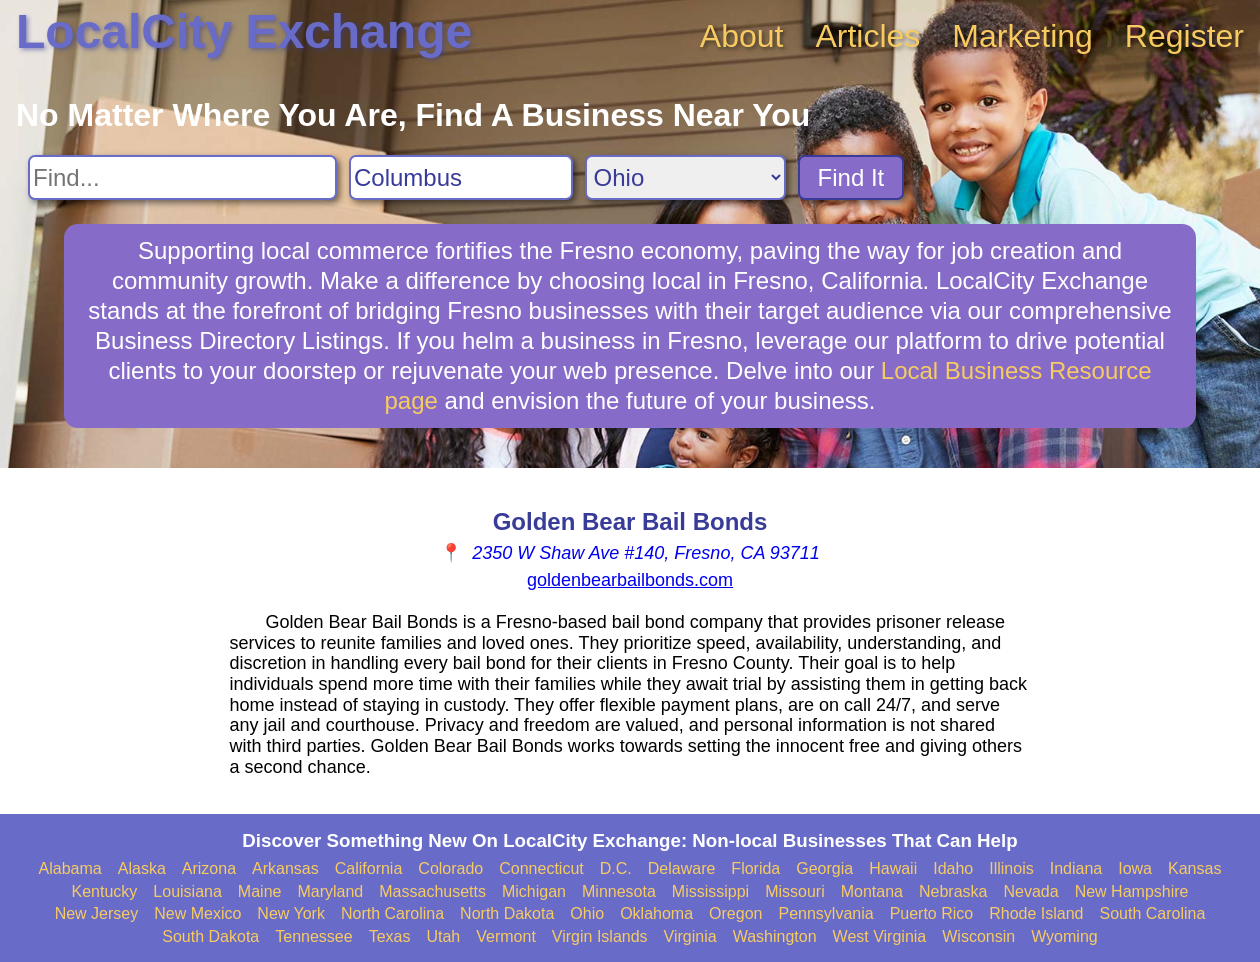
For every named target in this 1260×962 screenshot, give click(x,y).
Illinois (1011, 868)
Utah (443, 936)
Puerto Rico (932, 913)
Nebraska (953, 891)
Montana (872, 891)
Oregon (735, 913)
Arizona (209, 868)
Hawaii (893, 868)
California (369, 868)
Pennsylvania (825, 913)
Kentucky (105, 891)
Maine (260, 891)
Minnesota (619, 891)
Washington (775, 936)
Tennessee (313, 936)
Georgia (824, 868)
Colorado (450, 868)
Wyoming (1064, 936)
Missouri (795, 891)
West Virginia (880, 936)
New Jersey (97, 913)
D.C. (616, 868)
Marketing (1022, 36)
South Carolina (1153, 913)
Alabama (70, 868)
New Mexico (197, 913)
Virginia (690, 936)
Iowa (1135, 868)
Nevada (1030, 891)
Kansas (1194, 868)
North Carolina (392, 913)
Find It (851, 177)
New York (291, 913)
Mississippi (710, 891)
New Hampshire (1132, 891)
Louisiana (187, 891)
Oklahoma (656, 913)
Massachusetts (432, 891)
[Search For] (182, 177)
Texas (390, 936)
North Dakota (507, 913)
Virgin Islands (600, 936)
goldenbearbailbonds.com (630, 580)
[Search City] (461, 177)
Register (1184, 36)
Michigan (534, 891)
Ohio (587, 913)
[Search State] (685, 177)
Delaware (682, 868)
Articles (867, 36)
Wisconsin (978, 936)
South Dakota (210, 936)
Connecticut (541, 868)
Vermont (506, 936)
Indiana (1076, 868)
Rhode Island (1036, 913)
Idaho (953, 868)
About (742, 36)
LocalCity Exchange (244, 31)
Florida (755, 868)
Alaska (142, 868)
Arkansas (285, 868)
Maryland (330, 891)
